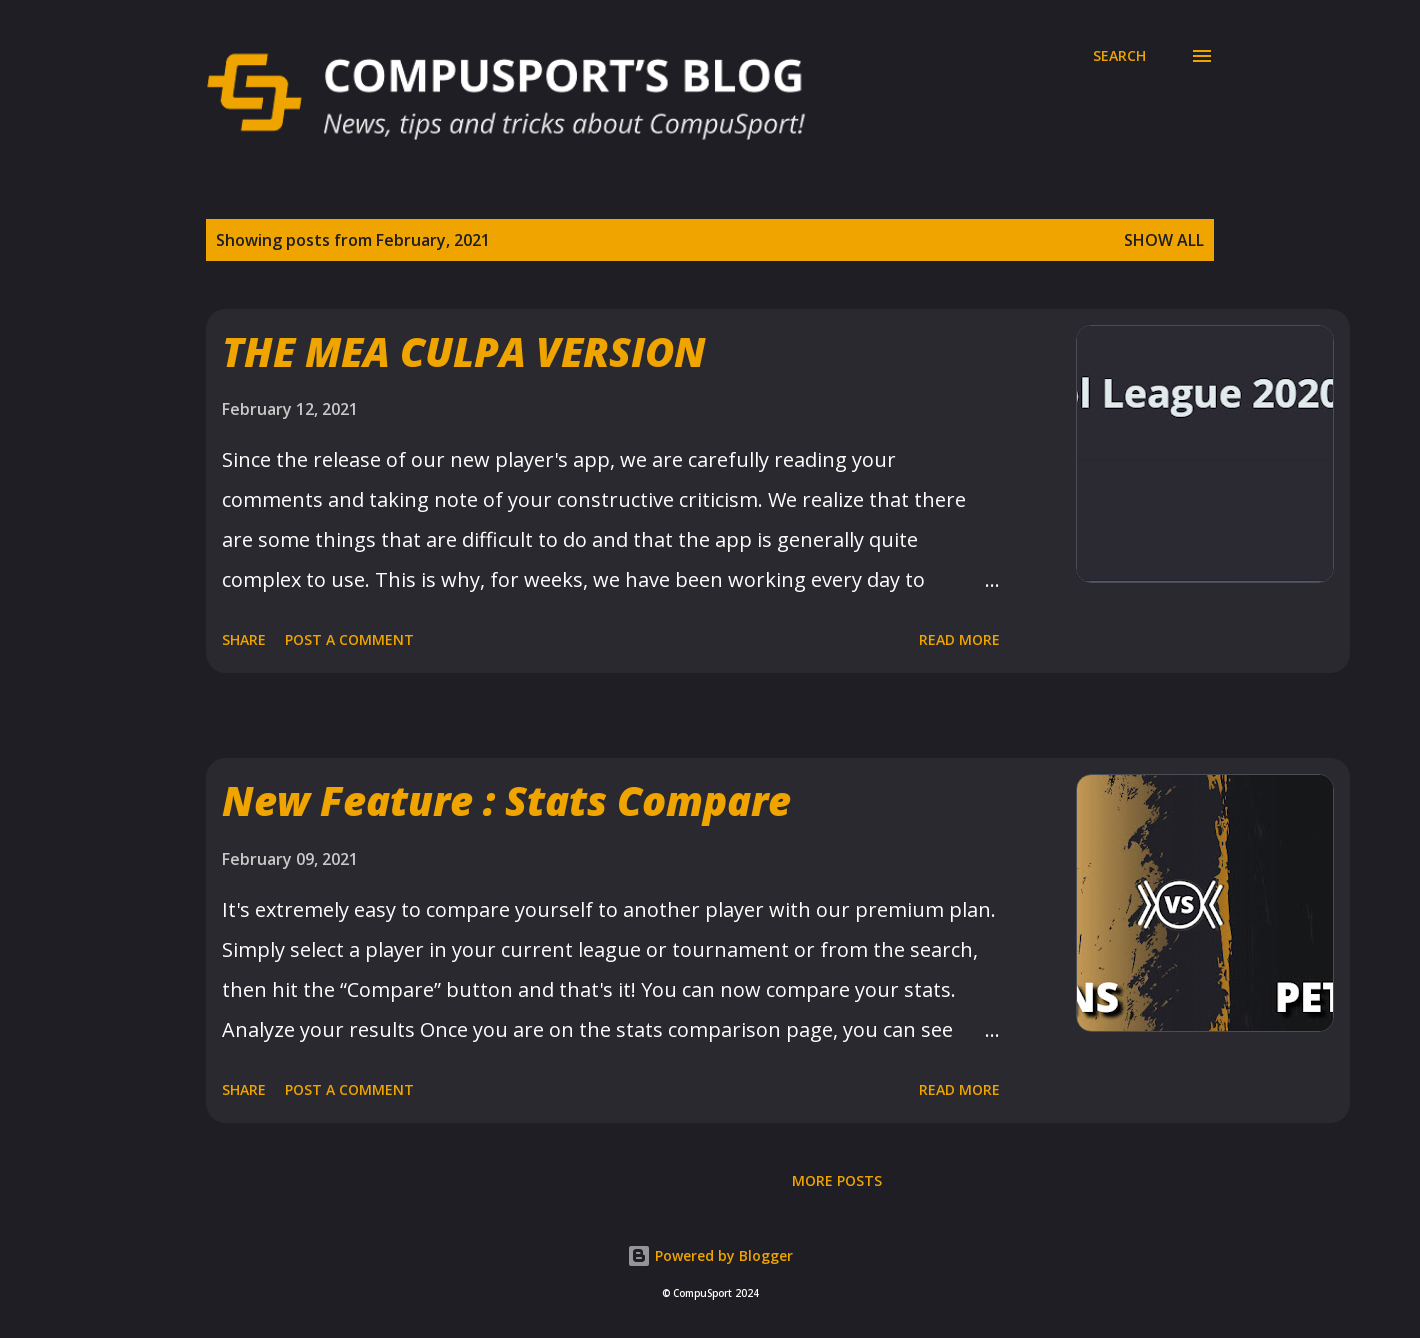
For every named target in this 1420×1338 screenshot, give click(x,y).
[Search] (1119, 56)
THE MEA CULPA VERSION (464, 351)
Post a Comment (349, 639)
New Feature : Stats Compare (506, 800)
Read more (959, 639)
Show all (1164, 240)
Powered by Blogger (710, 1255)
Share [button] (244, 639)
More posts (837, 1180)
